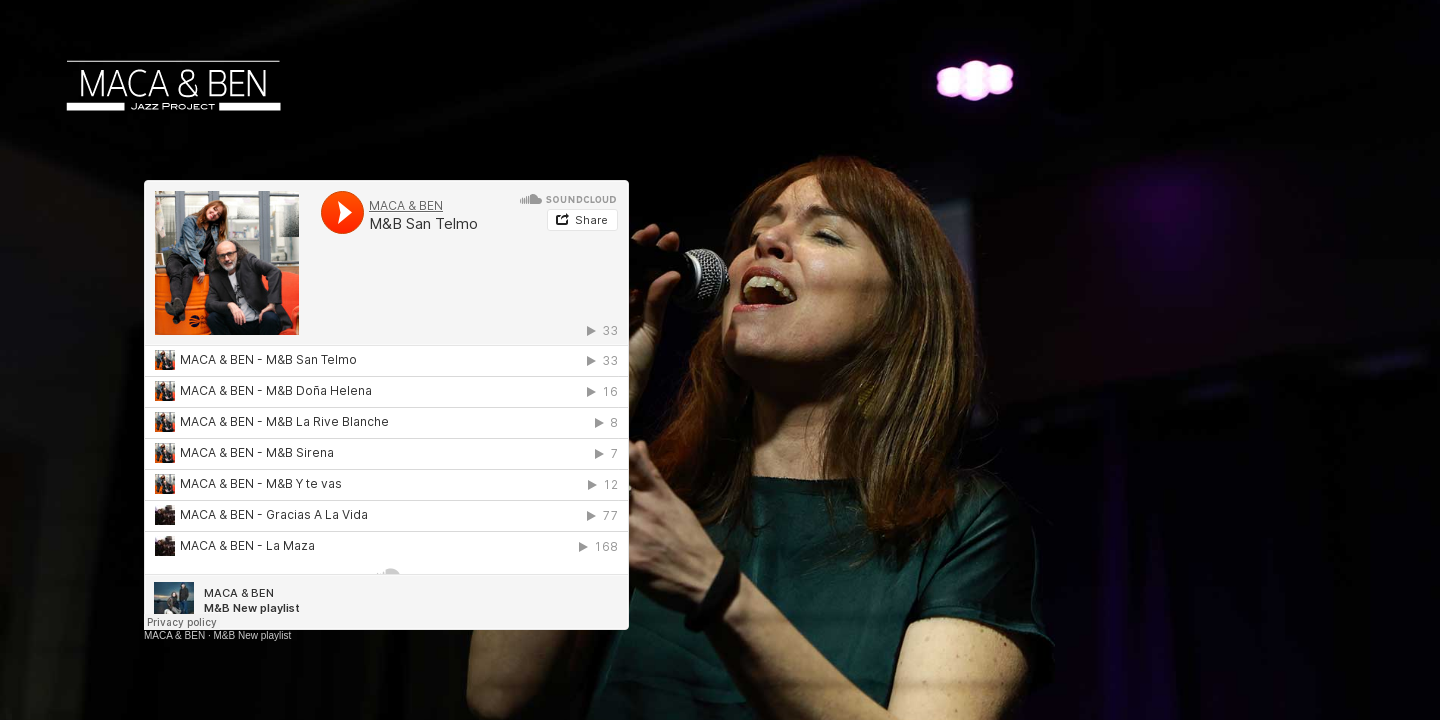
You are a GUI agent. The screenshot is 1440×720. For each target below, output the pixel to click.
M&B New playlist (252, 635)
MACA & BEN (174, 635)
